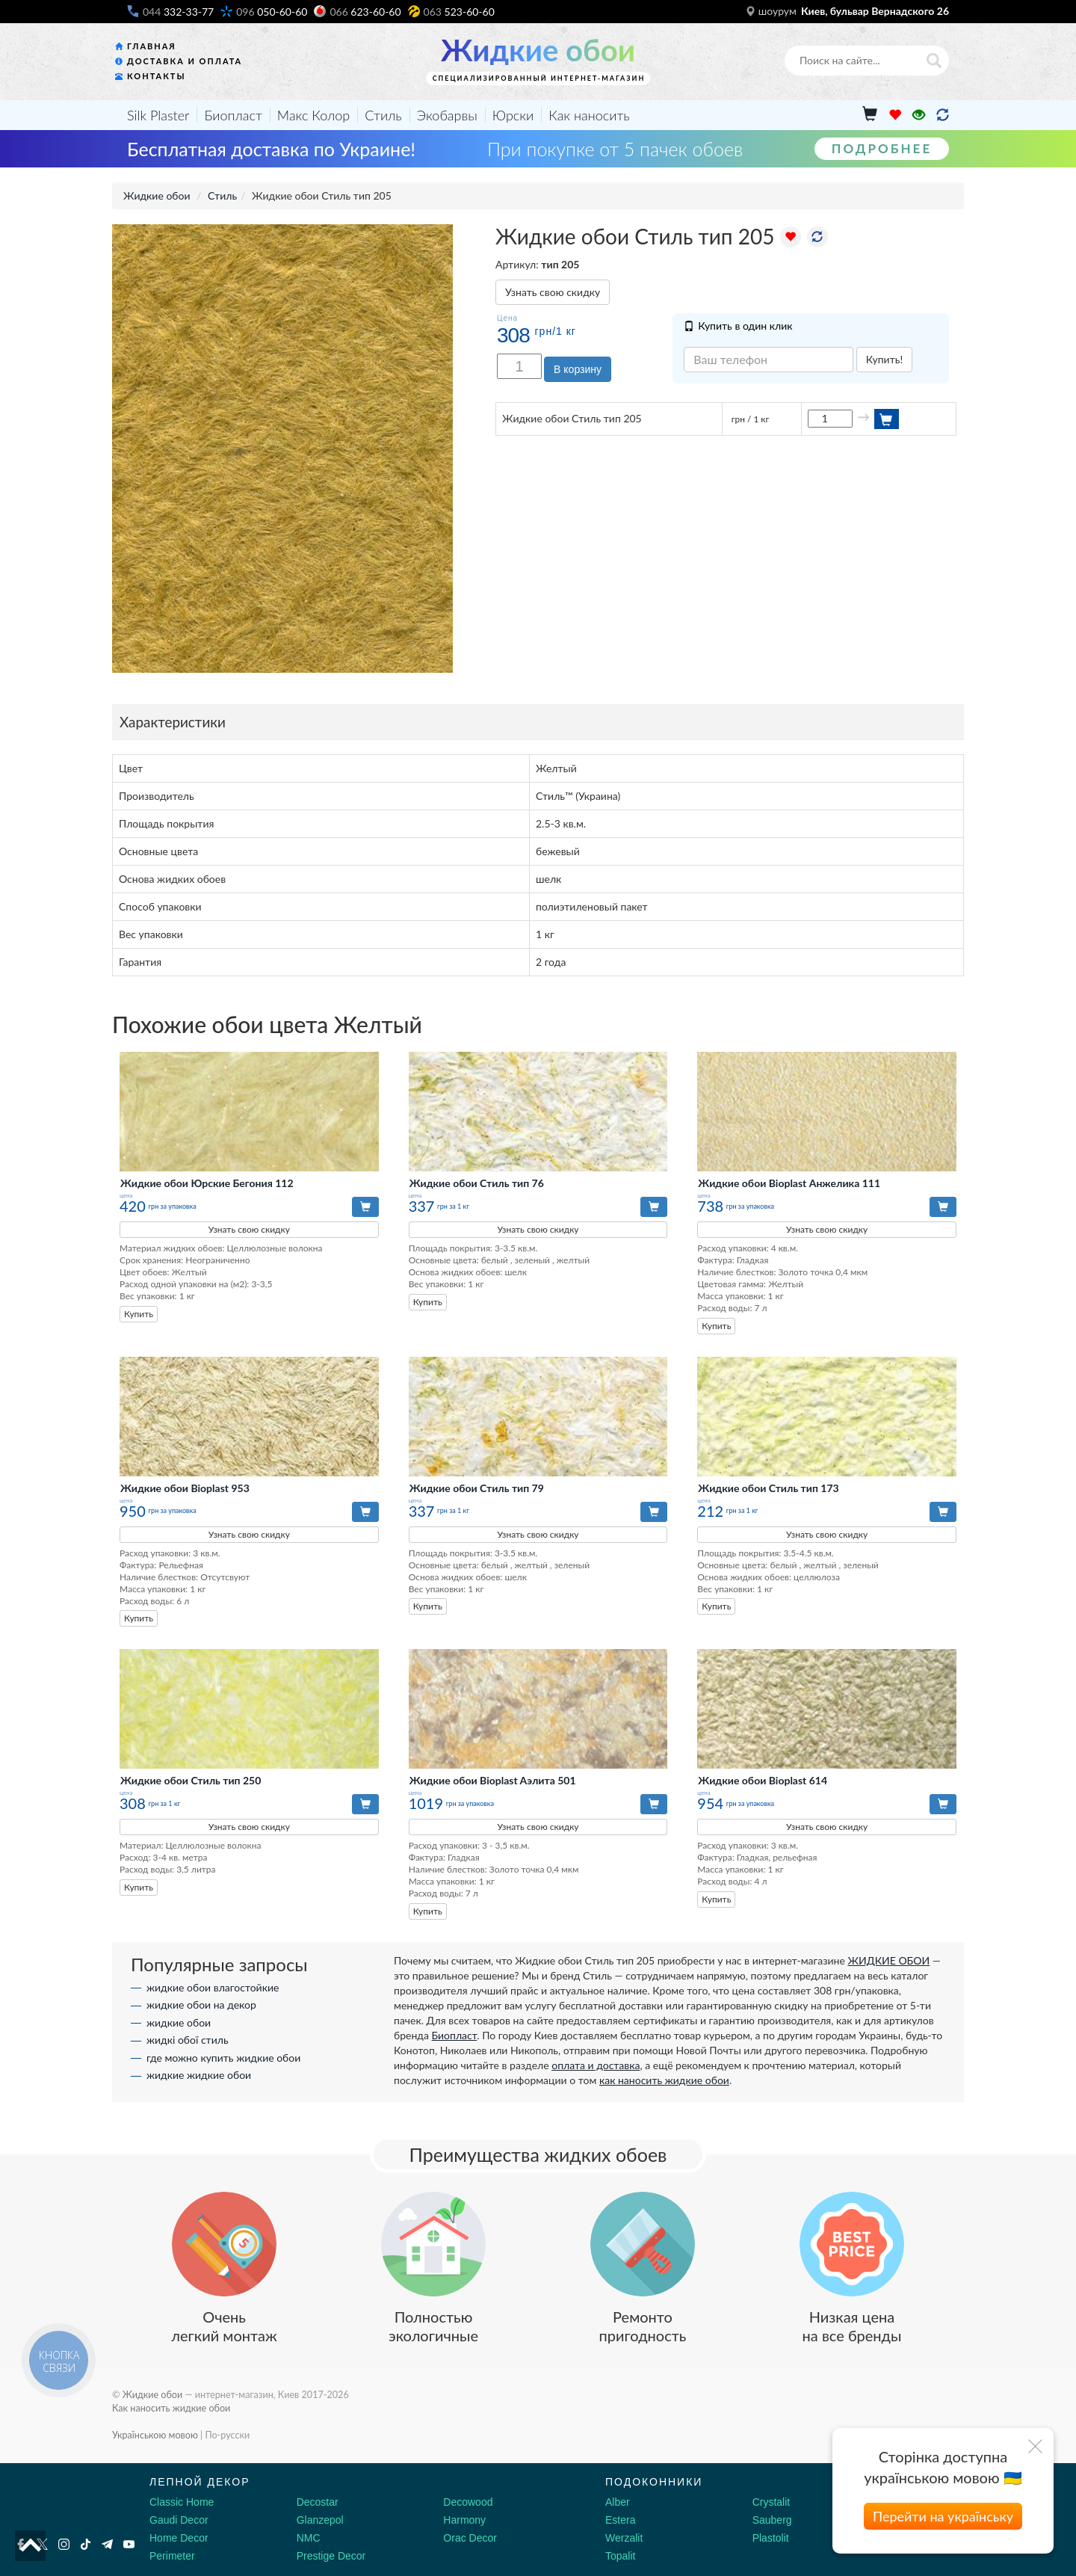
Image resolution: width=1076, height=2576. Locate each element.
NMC (309, 2538)
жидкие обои (178, 2022)
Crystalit (771, 2502)
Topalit (620, 2556)
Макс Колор (313, 115)
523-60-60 (459, 11)
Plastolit (770, 2538)
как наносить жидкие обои (664, 2080)
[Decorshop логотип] (60, 2499)
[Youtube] (128, 2544)
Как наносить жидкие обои (171, 2408)
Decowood (467, 2502)
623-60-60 (365, 11)
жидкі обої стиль (187, 2039)
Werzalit (624, 2538)
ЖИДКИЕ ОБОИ (888, 1960)
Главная (151, 46)
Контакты (156, 76)
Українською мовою (155, 2435)
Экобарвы (447, 115)
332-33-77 (178, 11)
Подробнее (882, 148)
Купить (138, 1313)
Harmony (464, 2520)
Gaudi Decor (178, 2520)
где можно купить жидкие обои (223, 2057)
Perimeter (172, 2556)
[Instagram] (63, 2544)
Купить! (884, 359)
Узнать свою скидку (552, 292)
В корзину (578, 369)
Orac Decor (470, 2538)
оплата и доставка (595, 2065)
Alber (617, 2502)
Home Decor (178, 2538)
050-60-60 (271, 11)
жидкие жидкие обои (198, 2074)
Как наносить (589, 115)
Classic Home (181, 2502)
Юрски (513, 115)
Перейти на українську (943, 2516)
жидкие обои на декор (201, 2004)
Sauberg (772, 2520)
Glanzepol (320, 2520)
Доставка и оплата (184, 61)
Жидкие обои (538, 50)
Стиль (383, 115)
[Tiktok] (85, 2544)
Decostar (317, 2502)
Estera (620, 2520)
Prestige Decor (331, 2556)
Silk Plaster (158, 115)
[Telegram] (107, 2544)
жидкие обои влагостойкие (212, 1987)
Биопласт (233, 115)
